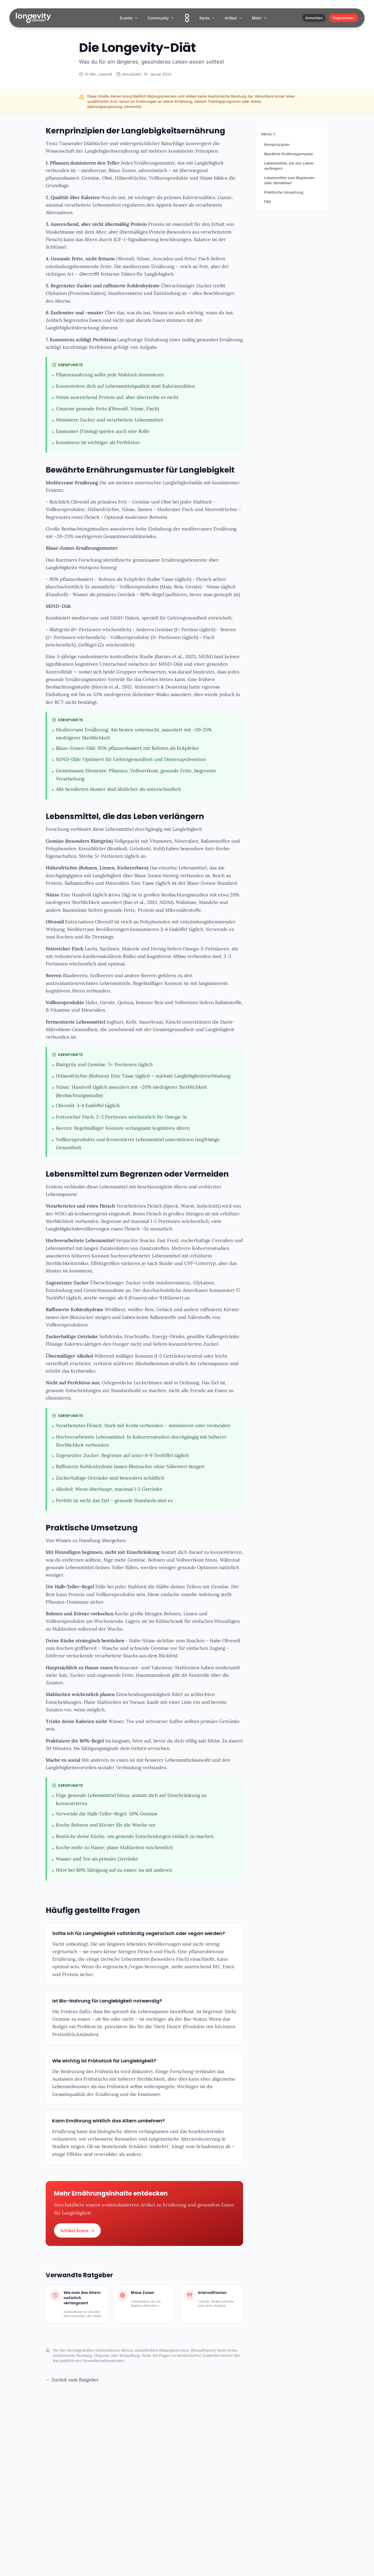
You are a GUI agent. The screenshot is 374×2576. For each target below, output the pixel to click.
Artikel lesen (77, 2230)
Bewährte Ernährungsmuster (288, 154)
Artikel (234, 18)
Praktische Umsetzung (283, 192)
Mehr (260, 18)
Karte (207, 18)
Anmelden (314, 18)
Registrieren (343, 18)
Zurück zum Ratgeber (72, 2380)
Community (161, 18)
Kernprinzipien (276, 144)
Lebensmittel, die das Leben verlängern (288, 166)
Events (129, 18)
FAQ (267, 201)
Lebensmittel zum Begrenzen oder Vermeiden (289, 180)
